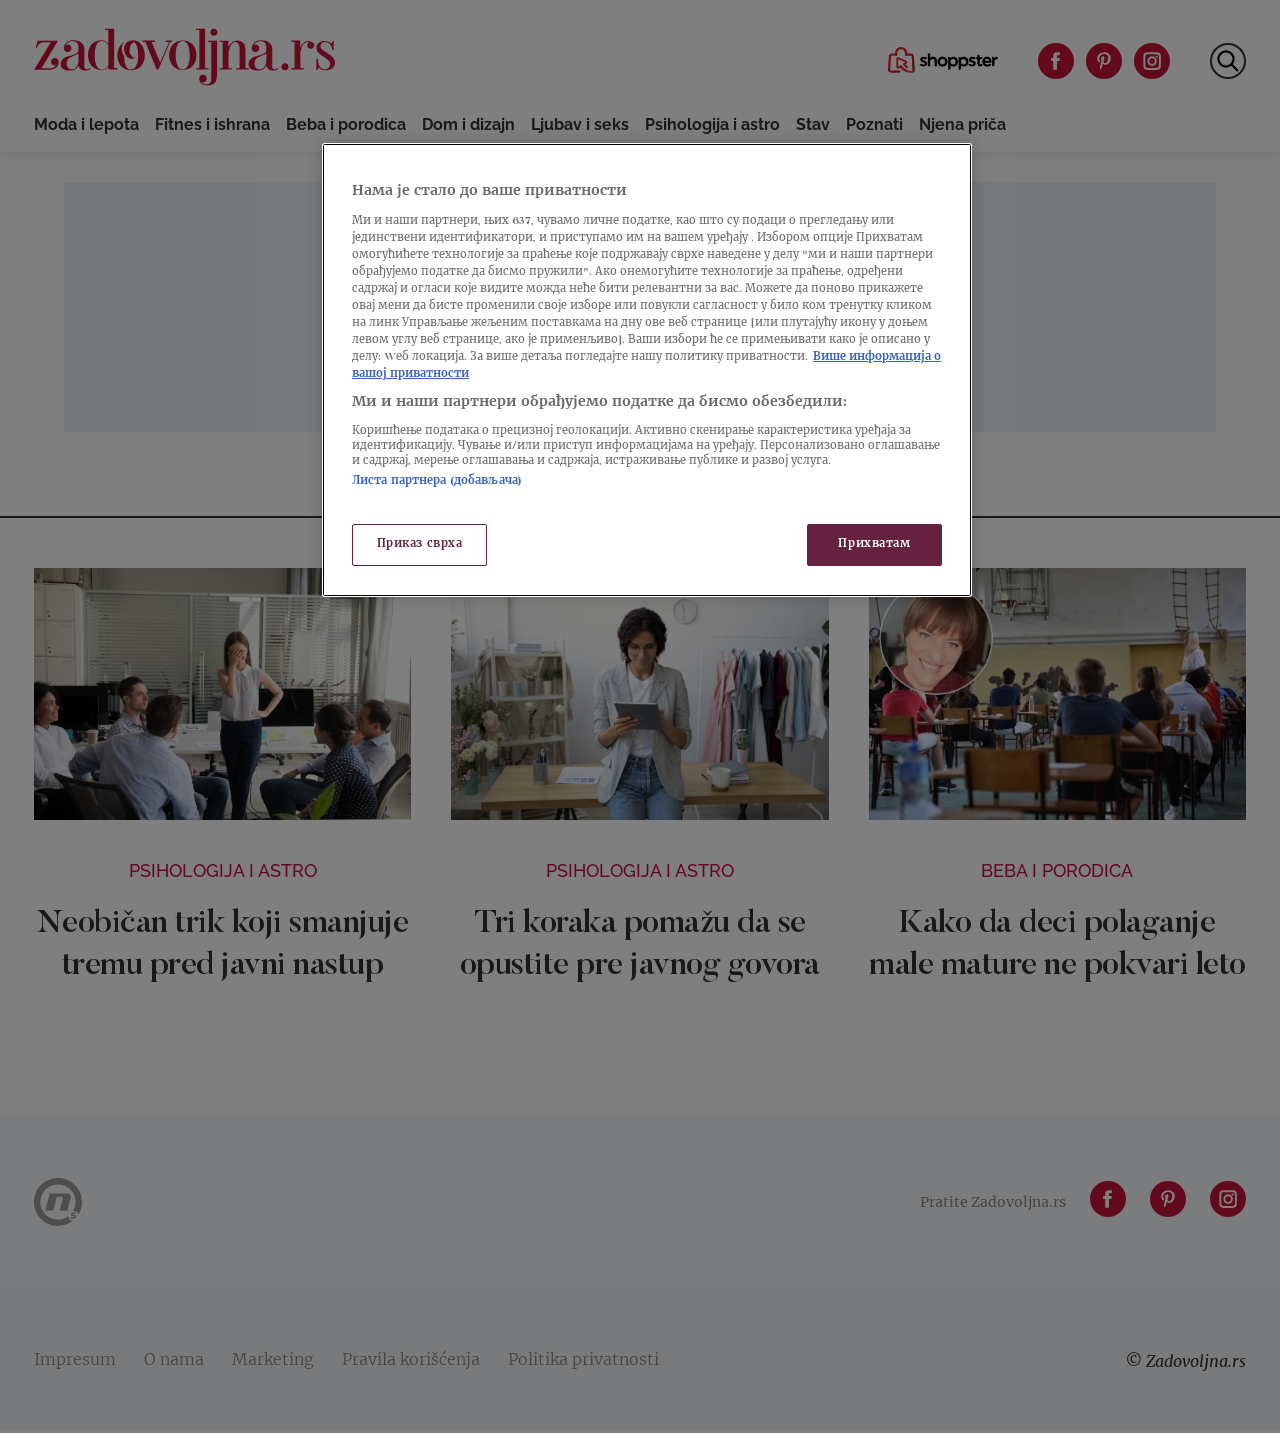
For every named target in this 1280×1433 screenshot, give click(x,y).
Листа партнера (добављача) (437, 481)
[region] (647, 370)
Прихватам (874, 544)
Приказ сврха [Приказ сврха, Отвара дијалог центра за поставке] (420, 544)
